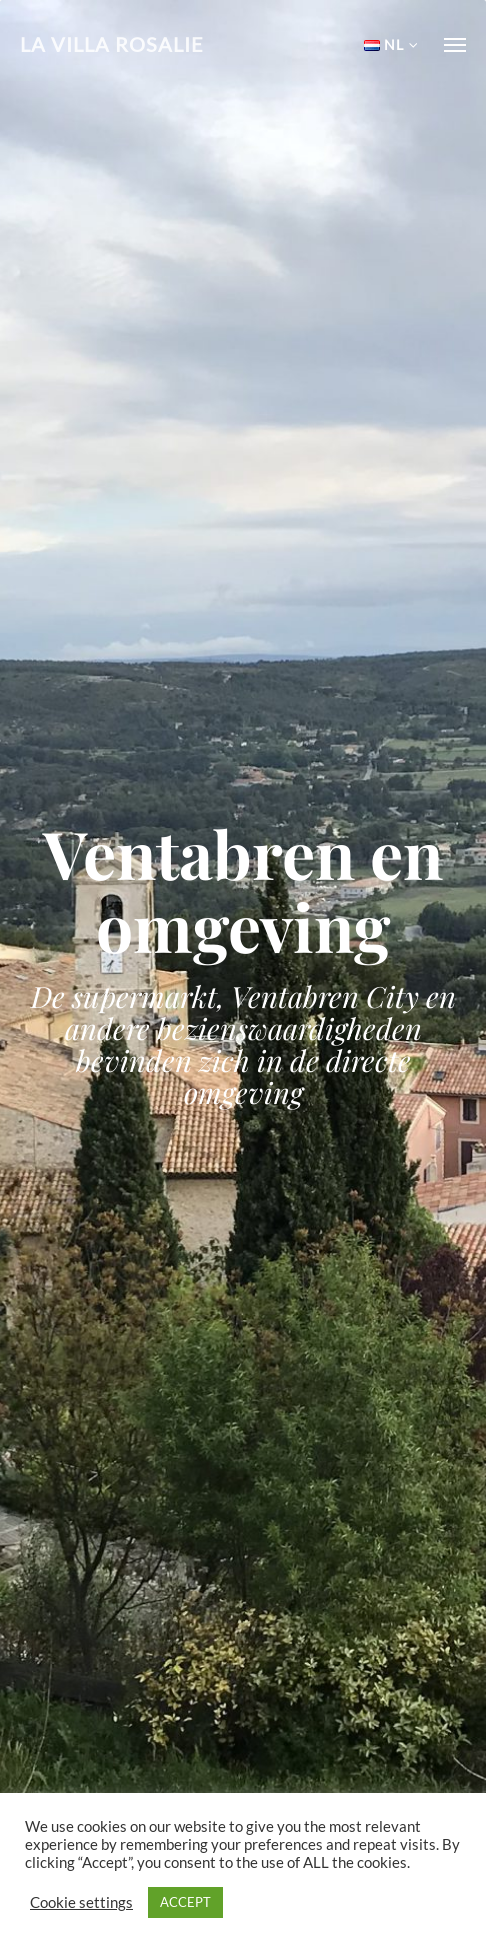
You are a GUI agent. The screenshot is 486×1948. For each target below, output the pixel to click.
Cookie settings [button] (81, 1902)
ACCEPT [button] (185, 1902)
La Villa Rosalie (112, 44)
